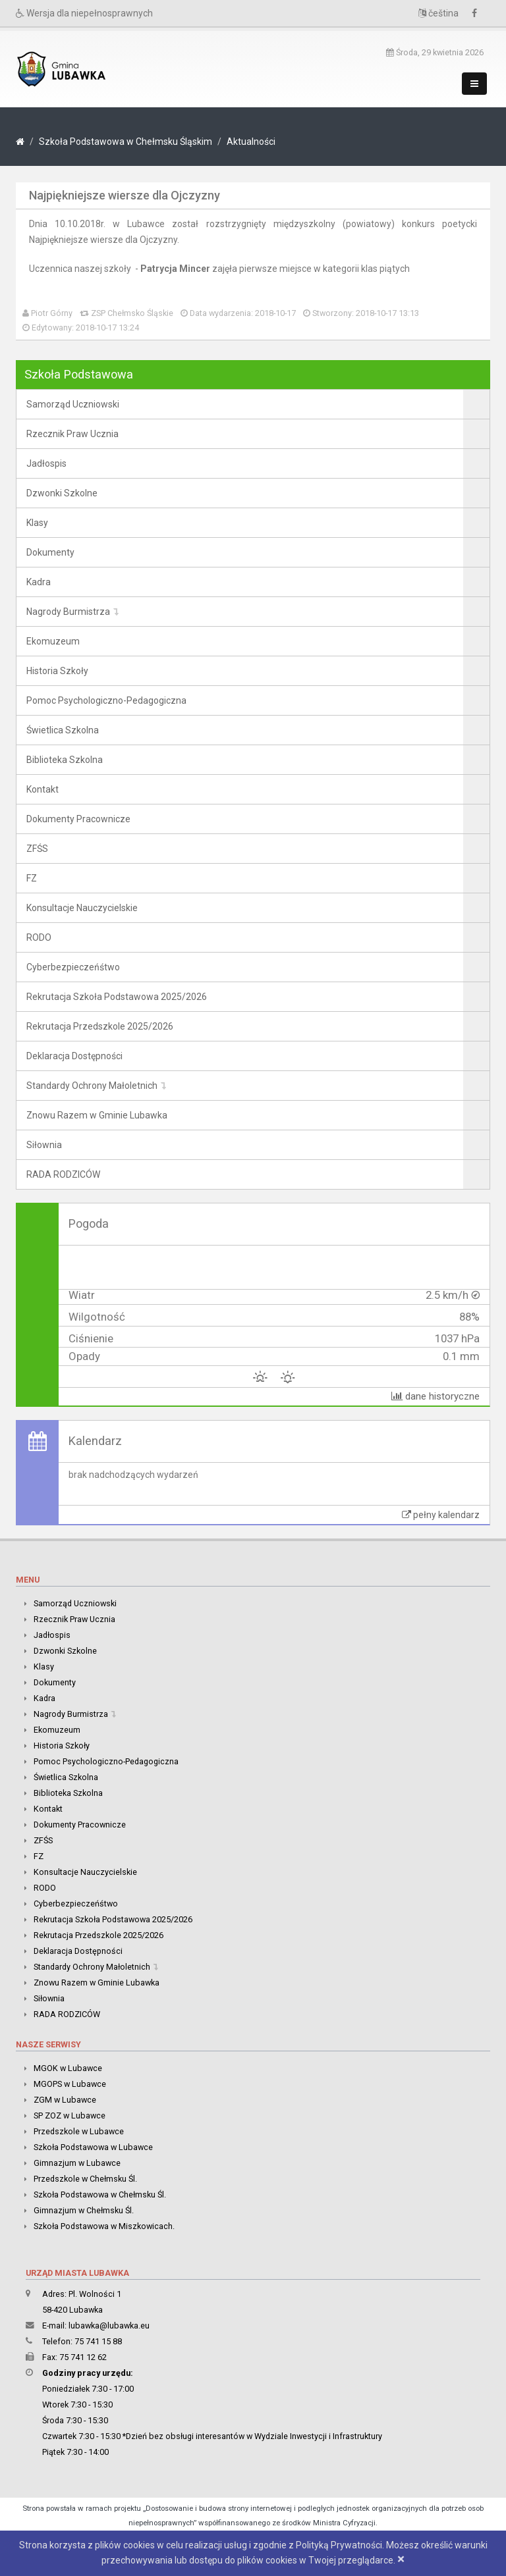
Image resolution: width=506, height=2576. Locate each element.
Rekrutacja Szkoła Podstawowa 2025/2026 (116, 996)
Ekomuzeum (53, 641)
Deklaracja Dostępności (74, 1056)
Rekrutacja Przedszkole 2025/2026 (99, 1026)
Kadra (38, 582)
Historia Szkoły (57, 671)
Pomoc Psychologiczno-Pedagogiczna (106, 700)
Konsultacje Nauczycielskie (82, 908)
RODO (38, 937)
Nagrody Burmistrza (68, 611)
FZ (31, 878)
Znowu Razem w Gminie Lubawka (96, 1115)
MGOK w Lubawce (68, 2068)
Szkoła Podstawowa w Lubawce (93, 2147)
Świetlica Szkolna (62, 730)
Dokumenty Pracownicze (78, 819)
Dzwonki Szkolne (62, 493)
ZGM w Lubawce (65, 2100)
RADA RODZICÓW (63, 1174)
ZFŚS (37, 848)
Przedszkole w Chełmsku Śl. (85, 2179)
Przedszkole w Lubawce (79, 2131)
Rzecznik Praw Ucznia (72, 434)
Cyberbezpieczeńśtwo (73, 967)
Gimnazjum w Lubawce (77, 2163)
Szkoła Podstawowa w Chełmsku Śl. (100, 2194)
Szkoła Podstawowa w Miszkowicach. (104, 2226)
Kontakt (42, 789)
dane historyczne (435, 1396)
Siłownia (44, 1145)
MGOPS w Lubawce (70, 2084)
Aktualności (251, 141)
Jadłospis (46, 463)
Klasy (37, 522)
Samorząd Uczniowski (72, 404)
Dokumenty (50, 552)
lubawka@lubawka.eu (109, 2325)
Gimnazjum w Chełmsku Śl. (84, 2210)
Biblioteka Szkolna (64, 759)
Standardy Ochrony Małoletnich (91, 1085)
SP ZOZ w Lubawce (69, 2115)
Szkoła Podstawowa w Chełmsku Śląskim (125, 141)
